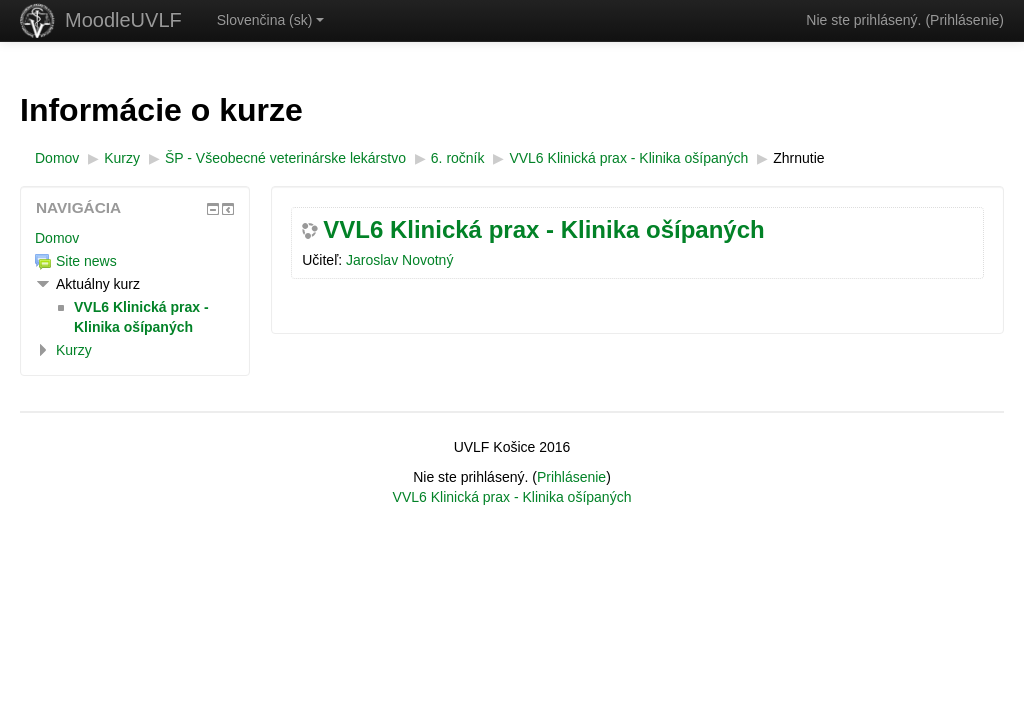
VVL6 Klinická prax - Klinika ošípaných (543, 230)
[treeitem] (135, 238)
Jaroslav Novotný (399, 260)
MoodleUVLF (123, 20)
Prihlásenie (964, 20)
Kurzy (74, 350)
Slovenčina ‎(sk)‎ (271, 20)
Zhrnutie (798, 158)
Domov (57, 238)
